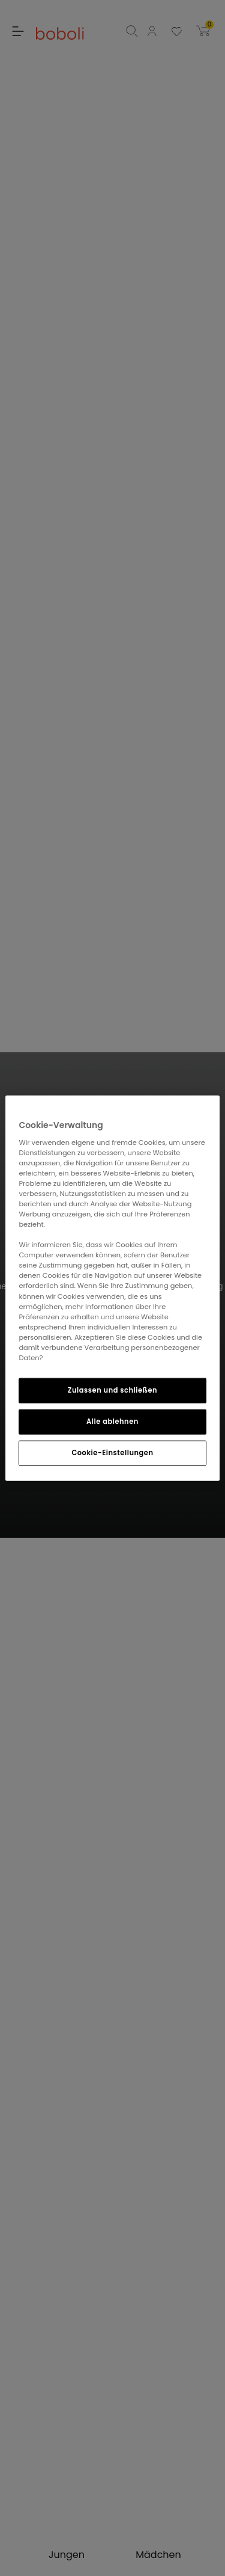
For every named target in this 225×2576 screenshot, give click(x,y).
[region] (112, 1288)
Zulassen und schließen (112, 1390)
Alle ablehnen (112, 1421)
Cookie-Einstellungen (112, 1452)
